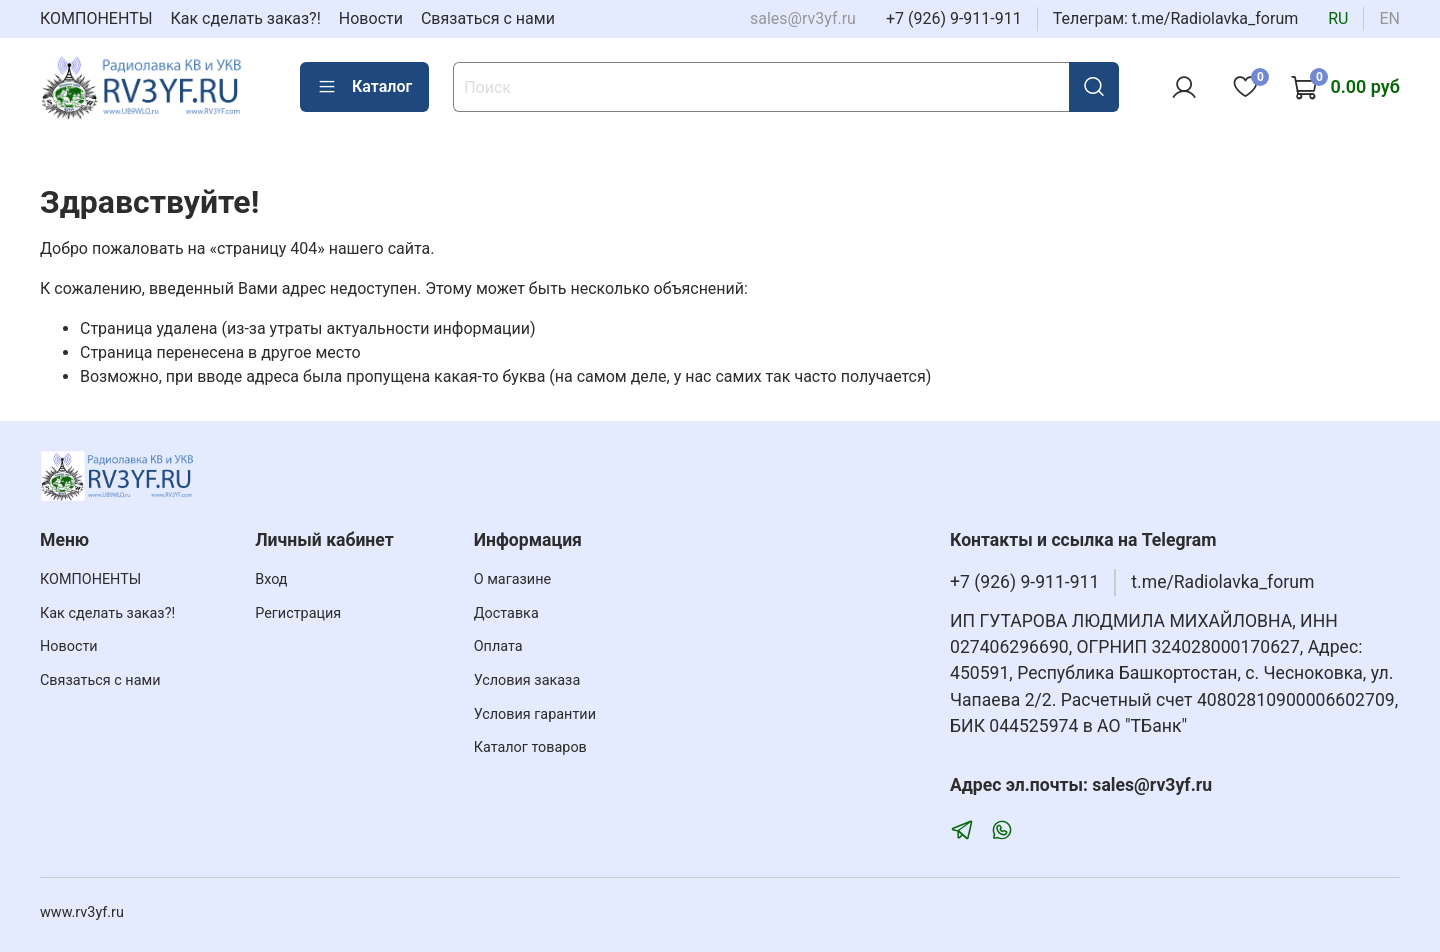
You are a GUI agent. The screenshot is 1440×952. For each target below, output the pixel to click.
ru (1338, 18)
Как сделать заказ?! (246, 18)
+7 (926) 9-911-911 (954, 18)
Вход (271, 579)
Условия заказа (527, 680)
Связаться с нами (488, 18)
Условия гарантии (535, 714)
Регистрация (298, 613)
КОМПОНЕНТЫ (96, 18)
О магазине (512, 579)
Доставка (506, 613)
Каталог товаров (530, 747)
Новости (371, 18)
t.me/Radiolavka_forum (1222, 582)
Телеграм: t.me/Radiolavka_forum (1176, 18)
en (1389, 18)
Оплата (498, 646)
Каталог (364, 87)
